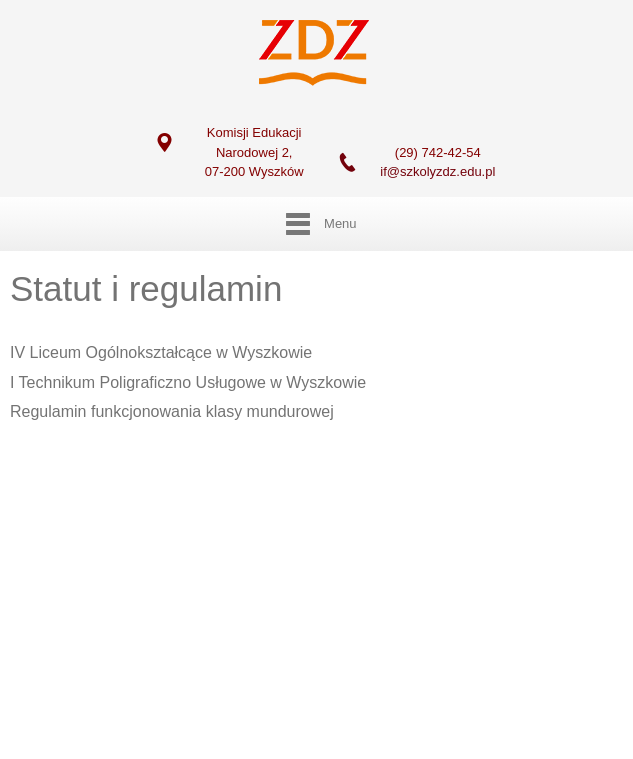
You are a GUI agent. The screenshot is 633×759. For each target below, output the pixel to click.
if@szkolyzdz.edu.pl (437, 171)
